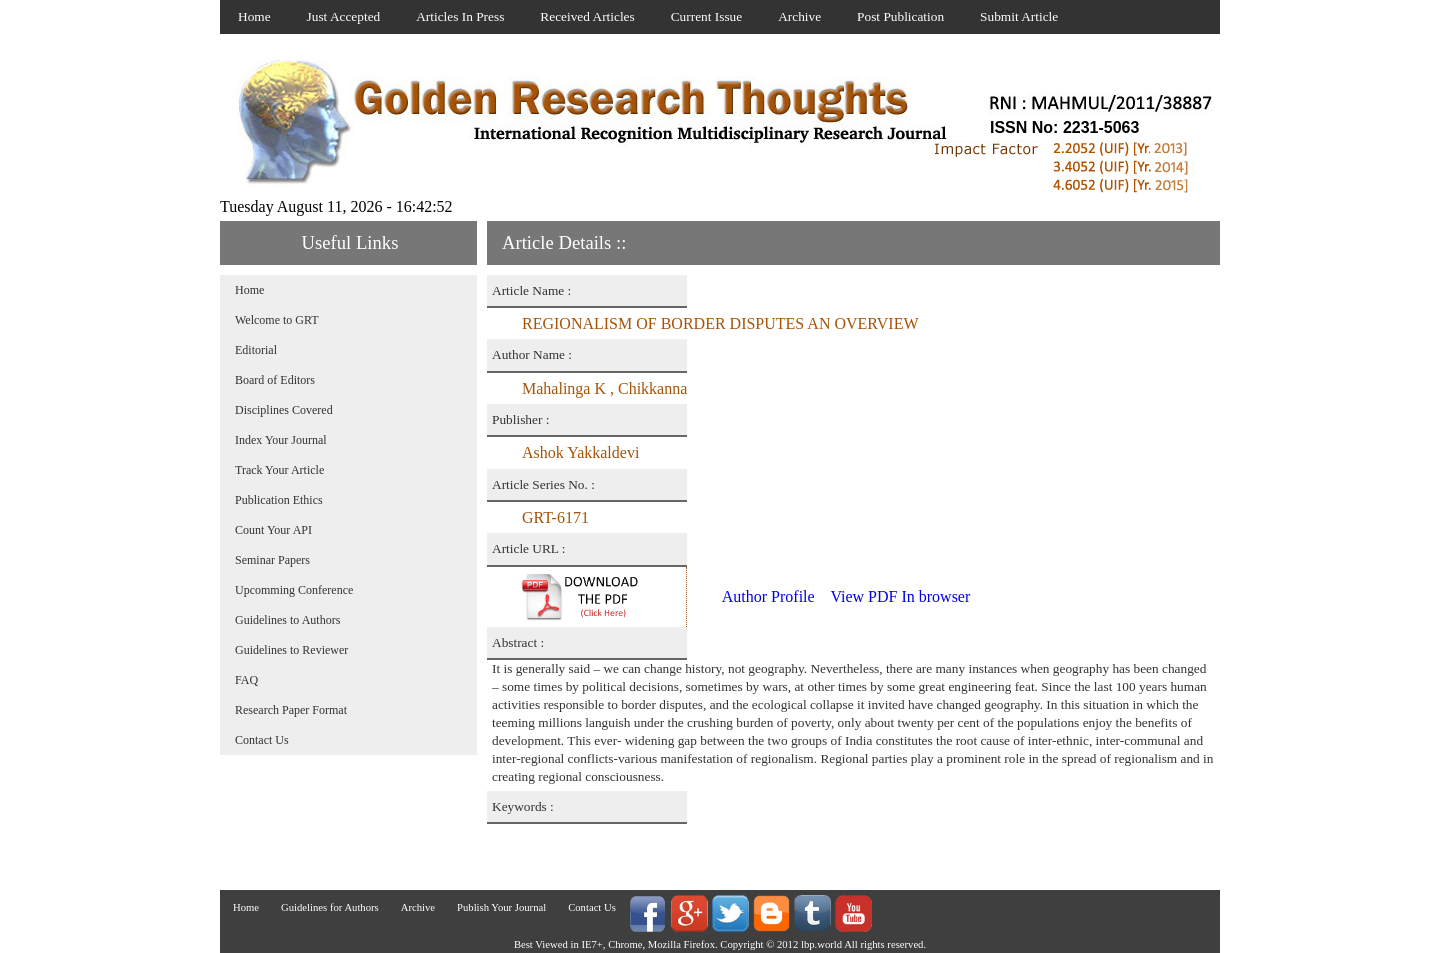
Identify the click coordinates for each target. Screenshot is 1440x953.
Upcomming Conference (294, 590)
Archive (799, 16)
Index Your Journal (281, 440)
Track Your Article (279, 470)
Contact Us (262, 740)
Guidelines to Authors (287, 620)
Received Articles (587, 16)
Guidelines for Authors (330, 907)
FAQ (246, 680)
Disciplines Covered (284, 410)
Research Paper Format (291, 710)
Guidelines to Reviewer (291, 650)
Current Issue (706, 16)
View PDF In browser (900, 596)
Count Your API (273, 530)
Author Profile (768, 596)
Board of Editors (275, 380)
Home (254, 16)
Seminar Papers (272, 560)
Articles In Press (460, 16)
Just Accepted (344, 16)
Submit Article (1019, 16)
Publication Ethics (279, 500)
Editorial (256, 350)
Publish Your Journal (501, 907)
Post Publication (900, 16)
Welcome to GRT (277, 320)
